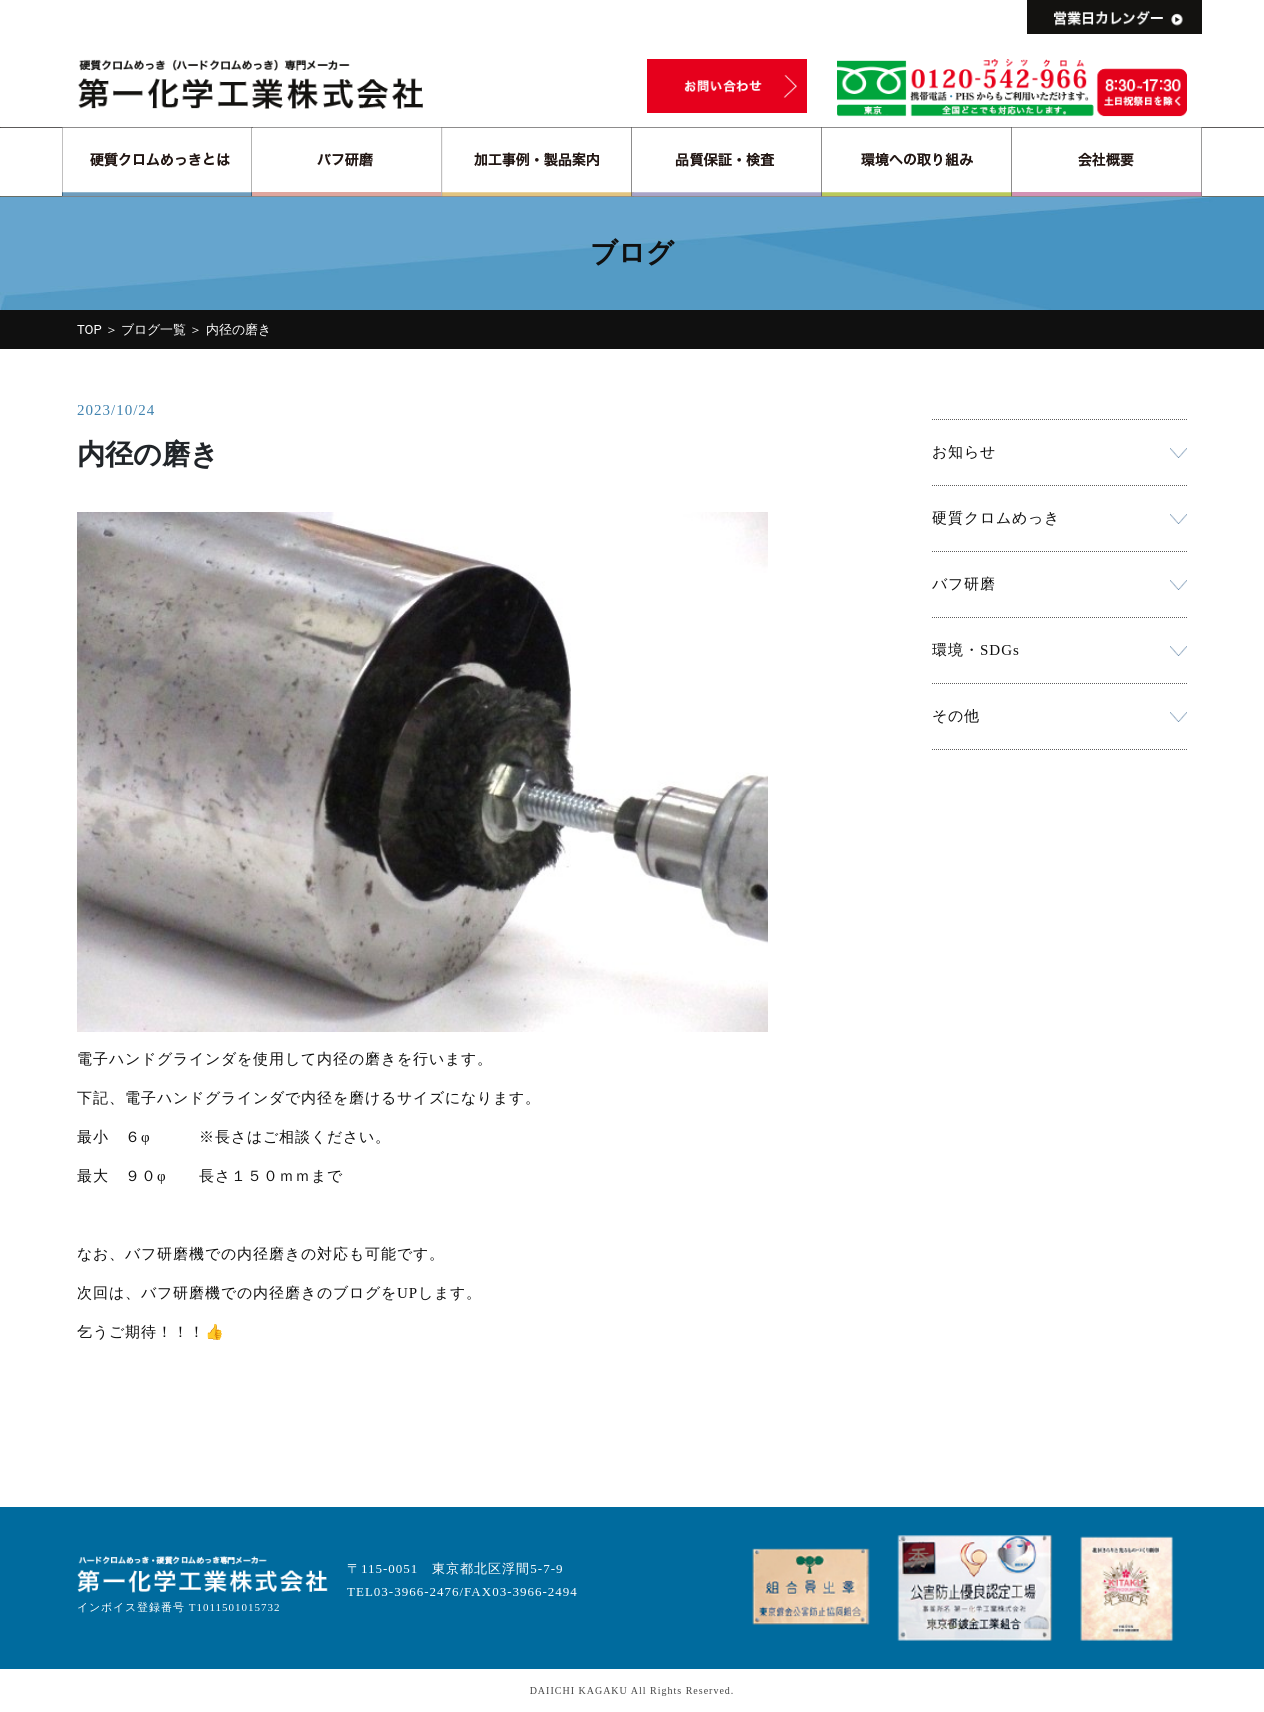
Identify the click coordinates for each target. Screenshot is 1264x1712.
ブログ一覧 (153, 329)
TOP (89, 329)
